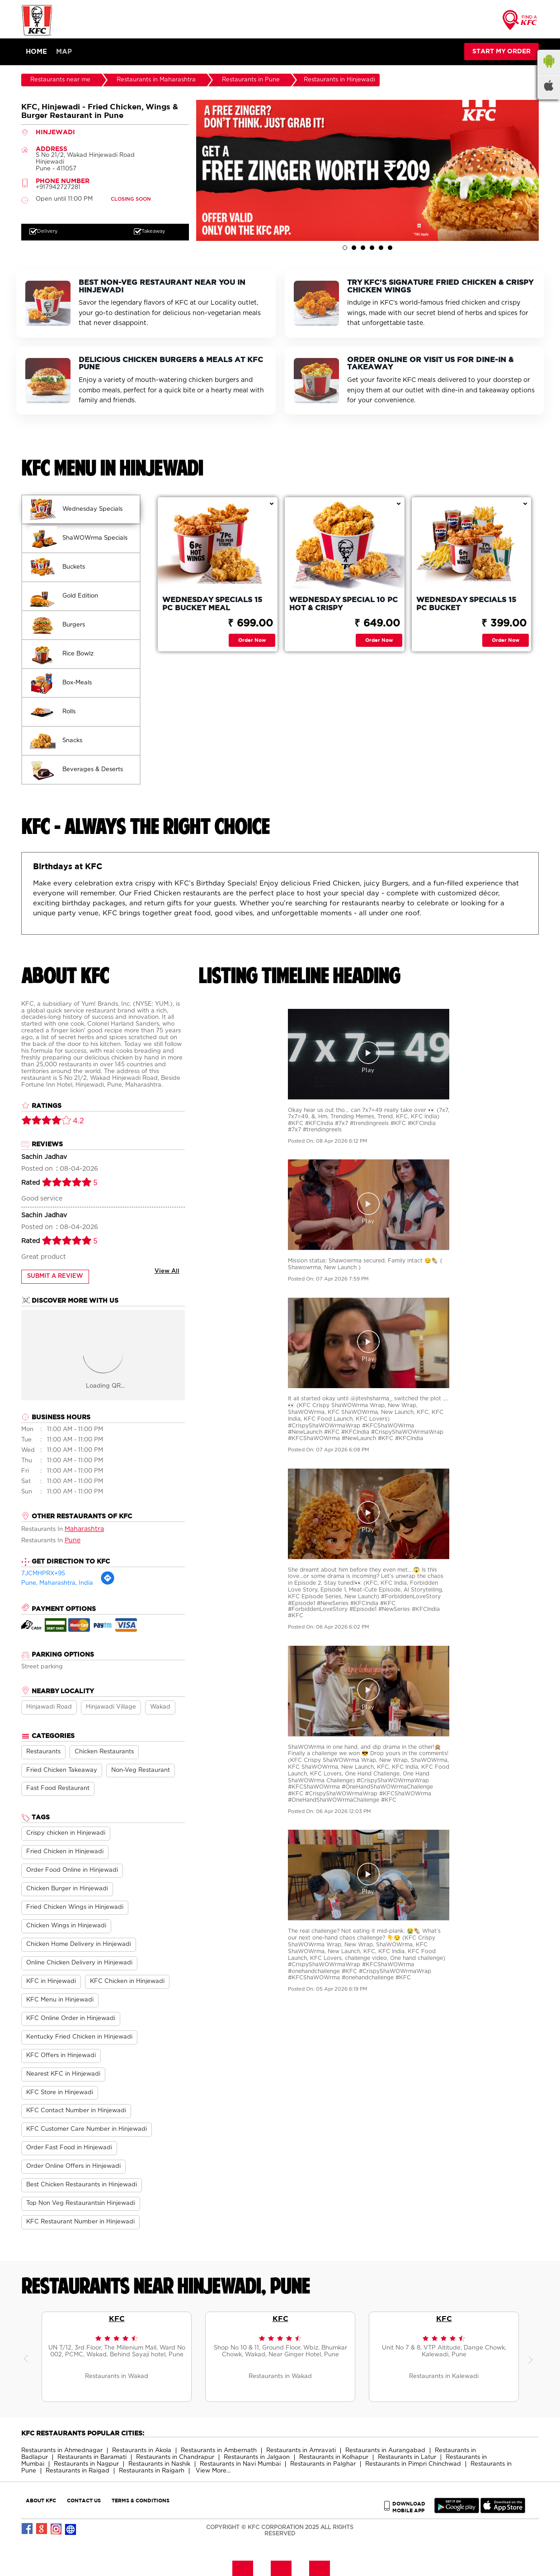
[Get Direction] (107, 1584)
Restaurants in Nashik (159, 2464)
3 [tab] (363, 247)
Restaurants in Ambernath (219, 2451)
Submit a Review (55, 1277)
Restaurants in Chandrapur (175, 2457)
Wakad (160, 1707)
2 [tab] (354, 247)
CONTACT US (84, 2500)
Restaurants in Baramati (92, 2457)
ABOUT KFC (41, 2500)
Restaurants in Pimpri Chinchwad (413, 2464)
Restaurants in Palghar (323, 2464)
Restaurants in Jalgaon (257, 2457)
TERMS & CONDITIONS (140, 2500)
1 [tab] (345, 247)
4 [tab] (372, 247)
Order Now (252, 640)
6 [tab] (390, 247)
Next (532, 2357)
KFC (117, 2318)
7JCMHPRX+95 (43, 1574)
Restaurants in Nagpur (86, 2464)
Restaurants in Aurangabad (385, 2451)
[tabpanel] (367, 170)
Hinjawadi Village (111, 1707)
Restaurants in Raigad (77, 2471)
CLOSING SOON (131, 199)
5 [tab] (381, 247)
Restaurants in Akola (141, 2451)
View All (167, 1272)
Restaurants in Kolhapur (333, 2457)
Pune (72, 1540)
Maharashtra (84, 1529)
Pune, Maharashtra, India (57, 1583)
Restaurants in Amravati (301, 2451)
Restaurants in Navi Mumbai (240, 2464)
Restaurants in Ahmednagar (62, 2451)
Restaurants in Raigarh (151, 2471)
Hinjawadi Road (49, 1707)
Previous (28, 2357)
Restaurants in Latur (407, 2457)
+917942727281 (58, 187)
